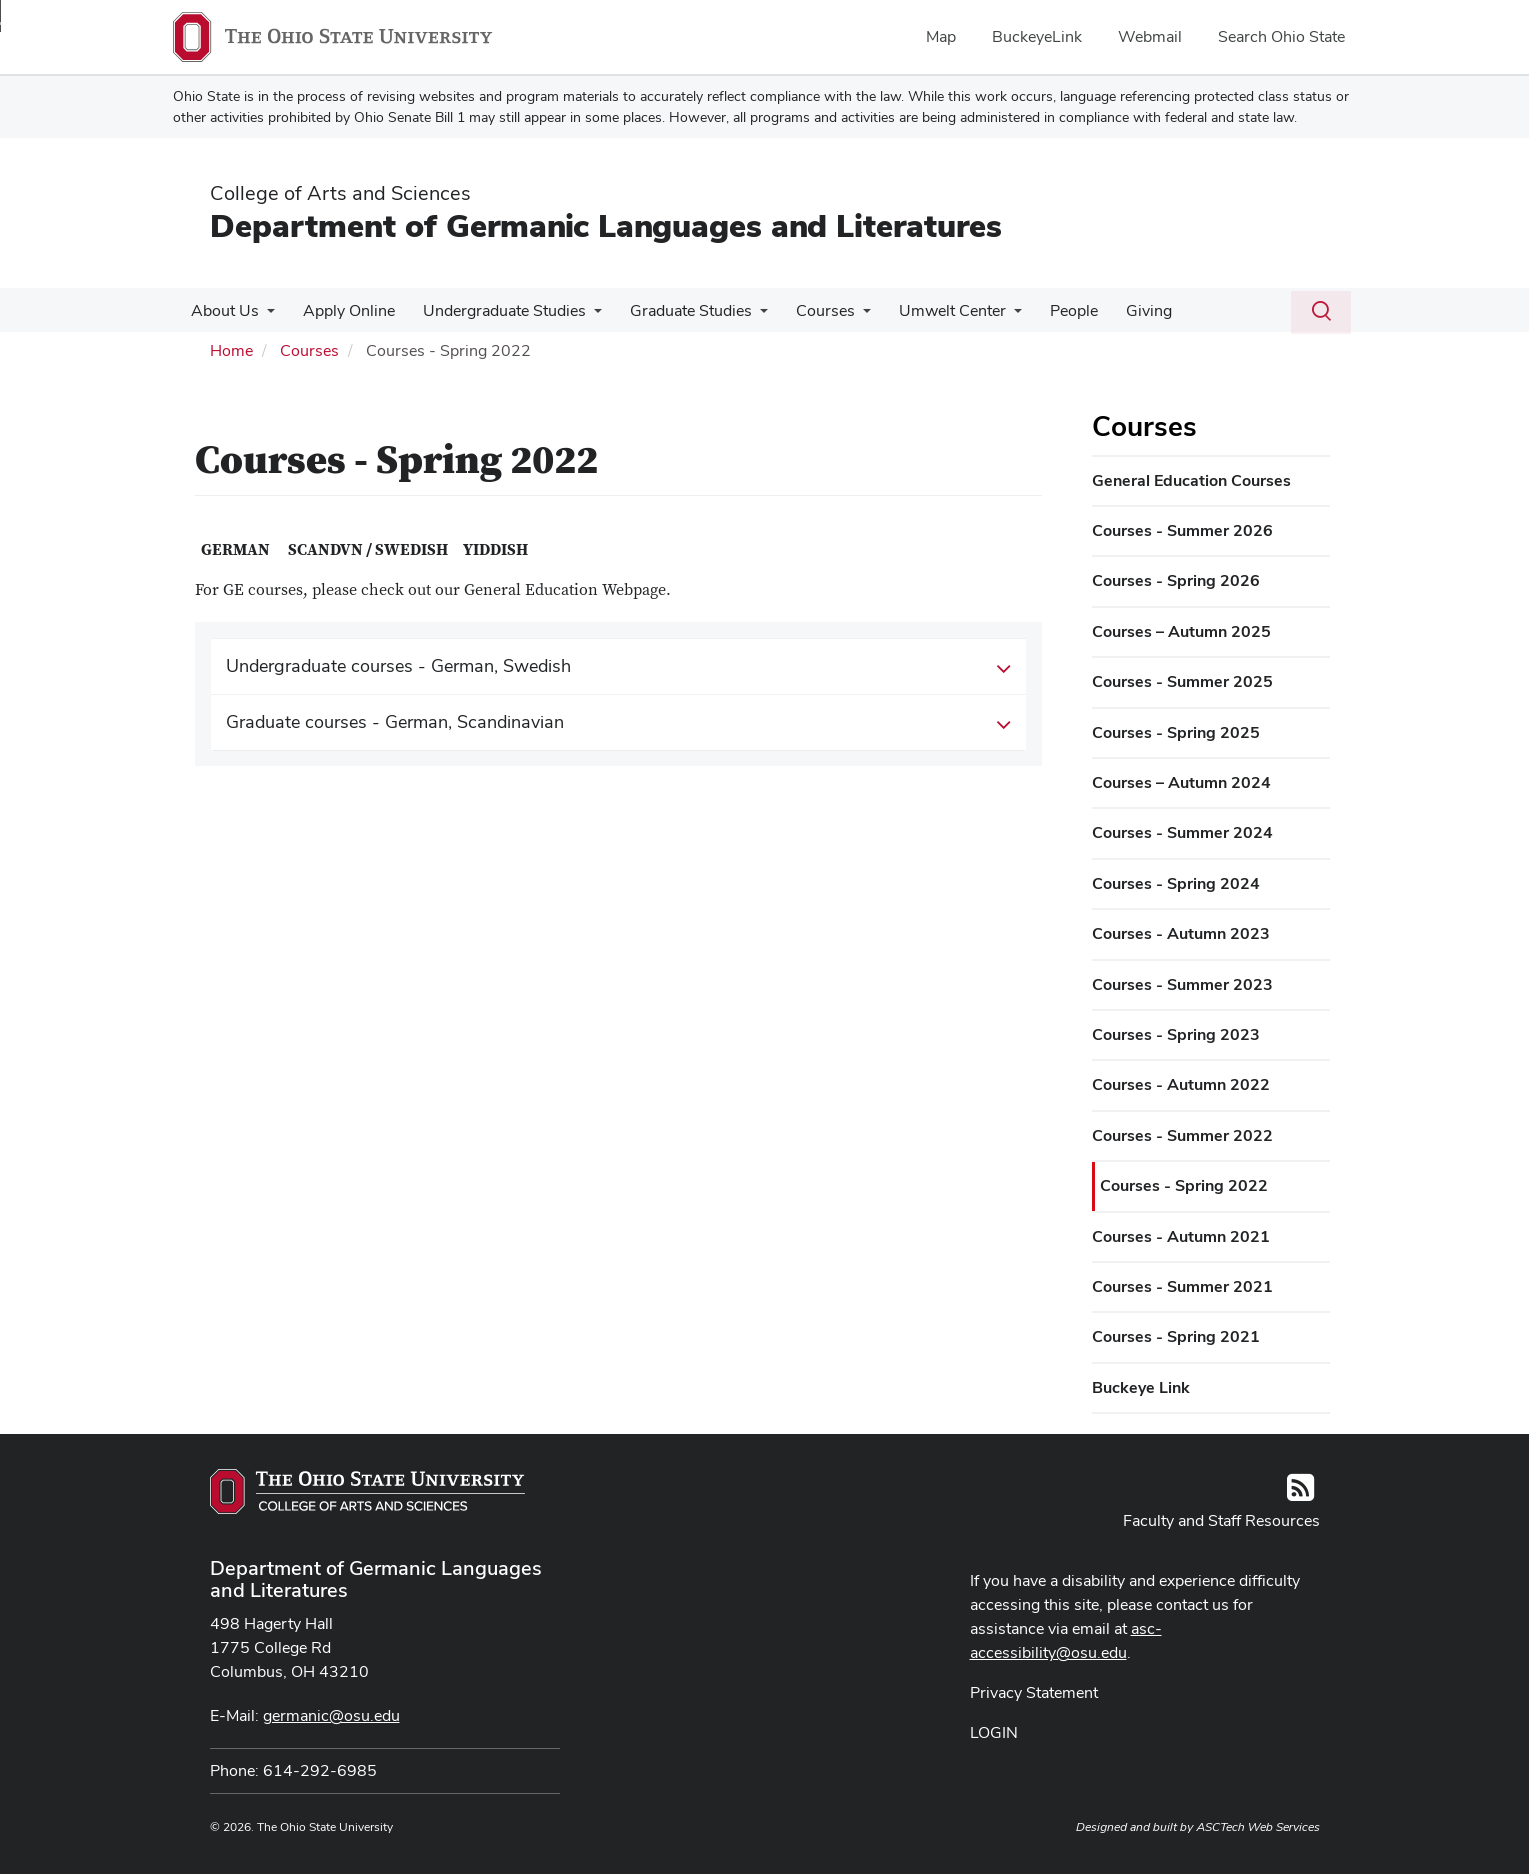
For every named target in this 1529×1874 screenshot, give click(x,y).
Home (231, 350)
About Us (223, 310)
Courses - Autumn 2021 (1181, 1236)
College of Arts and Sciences (340, 193)
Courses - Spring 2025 (1176, 732)
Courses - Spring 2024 (1176, 883)
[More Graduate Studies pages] (746, 316)
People (1048, 310)
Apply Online (343, 310)
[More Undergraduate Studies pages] (584, 316)
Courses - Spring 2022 (1184, 1185)
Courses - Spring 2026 (1176, 580)
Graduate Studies (677, 310)
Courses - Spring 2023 (1176, 1034)
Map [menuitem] (941, 36)
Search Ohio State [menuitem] (1281, 36)
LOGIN (994, 1732)
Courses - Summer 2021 (1182, 1286)
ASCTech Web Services (1258, 1827)
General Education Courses (1191, 480)
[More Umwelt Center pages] (992, 316)
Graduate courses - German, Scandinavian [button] (619, 723)
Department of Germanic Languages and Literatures (606, 225)
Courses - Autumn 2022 (1181, 1084)
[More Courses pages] (845, 316)
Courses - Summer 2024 (1182, 832)
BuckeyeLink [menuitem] (1037, 36)
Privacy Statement (1034, 1692)
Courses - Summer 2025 (1182, 681)
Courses (807, 310)
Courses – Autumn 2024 (1181, 782)
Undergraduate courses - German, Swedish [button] (619, 667)
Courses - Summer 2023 (1182, 984)
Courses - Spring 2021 (1176, 1336)
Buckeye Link (1141, 1387)
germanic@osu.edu (331, 1715)
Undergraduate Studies (494, 310)
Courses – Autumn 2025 (1181, 631)
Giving (1119, 310)
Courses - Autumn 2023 (1181, 933)
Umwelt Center (930, 310)
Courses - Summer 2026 (1182, 530)
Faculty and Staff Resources (1221, 1520)
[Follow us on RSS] (1300, 1493)
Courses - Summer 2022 (1182, 1135)
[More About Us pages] (265, 316)
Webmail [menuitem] (1150, 36)
